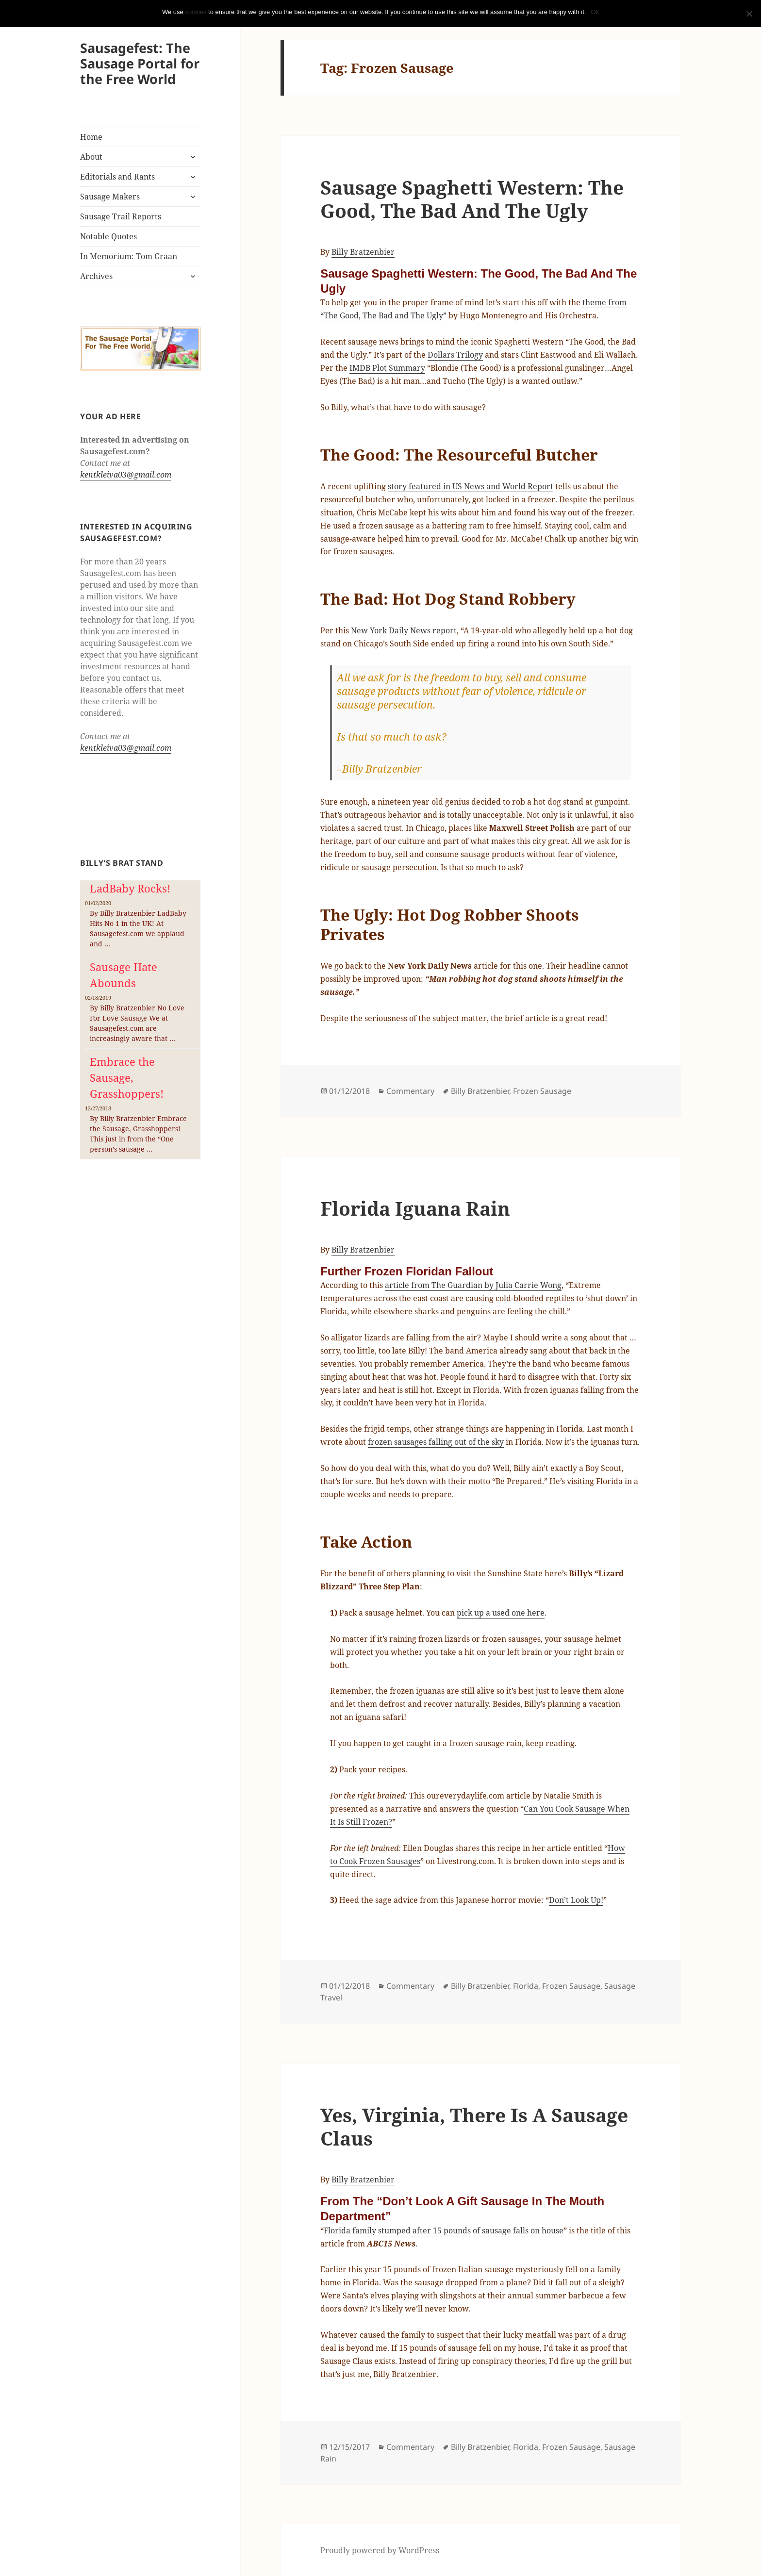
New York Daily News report (404, 630)
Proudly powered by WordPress (379, 2550)
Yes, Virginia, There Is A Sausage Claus (474, 2126)
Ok (595, 12)
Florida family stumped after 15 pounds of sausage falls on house (443, 2230)
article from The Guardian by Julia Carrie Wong (473, 1285)
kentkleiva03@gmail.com (125, 474)
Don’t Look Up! (576, 1900)
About (91, 156)
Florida (525, 1986)
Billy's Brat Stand (122, 863)
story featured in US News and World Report (470, 486)
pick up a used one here (501, 1612)
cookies (195, 12)
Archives (96, 276)
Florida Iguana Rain (415, 1208)
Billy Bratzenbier (363, 252)
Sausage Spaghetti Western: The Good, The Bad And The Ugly (472, 198)
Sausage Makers (110, 196)
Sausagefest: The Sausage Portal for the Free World (139, 63)
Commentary (410, 1091)
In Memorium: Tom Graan (128, 256)
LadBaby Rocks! (130, 888)
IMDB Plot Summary (387, 368)
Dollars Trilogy (455, 354)
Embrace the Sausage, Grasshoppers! (127, 1077)
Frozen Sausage (542, 1091)
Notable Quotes (108, 236)
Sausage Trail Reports (120, 216)
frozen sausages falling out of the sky (436, 1442)
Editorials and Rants (117, 176)
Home (91, 137)
